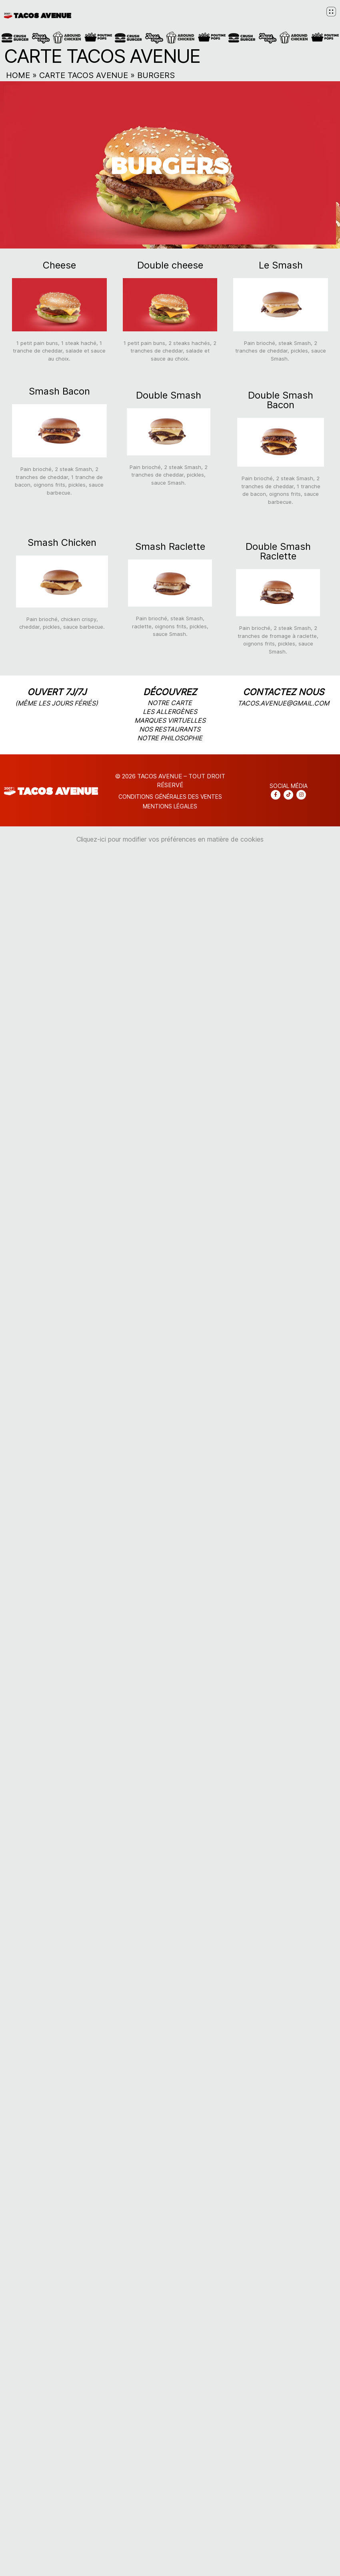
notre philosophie (169, 738)
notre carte (170, 703)
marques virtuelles (170, 720)
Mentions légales (170, 806)
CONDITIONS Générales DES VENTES (170, 796)
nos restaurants (169, 729)
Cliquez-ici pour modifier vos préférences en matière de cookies (170, 839)
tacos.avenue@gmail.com (283, 703)
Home (18, 75)
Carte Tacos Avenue (83, 75)
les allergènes (170, 712)
